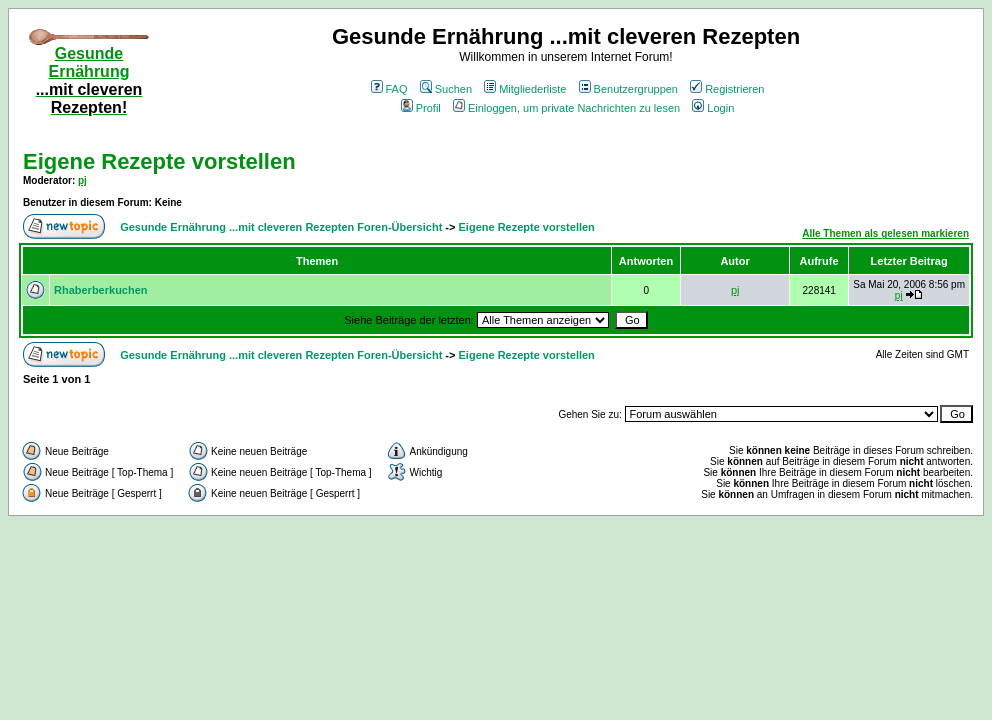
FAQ (389, 89)
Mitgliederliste (525, 89)
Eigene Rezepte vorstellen (159, 161)
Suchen (446, 89)
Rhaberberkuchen (101, 290)
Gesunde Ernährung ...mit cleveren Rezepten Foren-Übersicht (281, 227)
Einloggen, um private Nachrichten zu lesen (566, 108)
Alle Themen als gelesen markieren (885, 233)
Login (713, 108)
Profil (421, 108)
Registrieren (727, 89)
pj (82, 180)
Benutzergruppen (628, 89)
